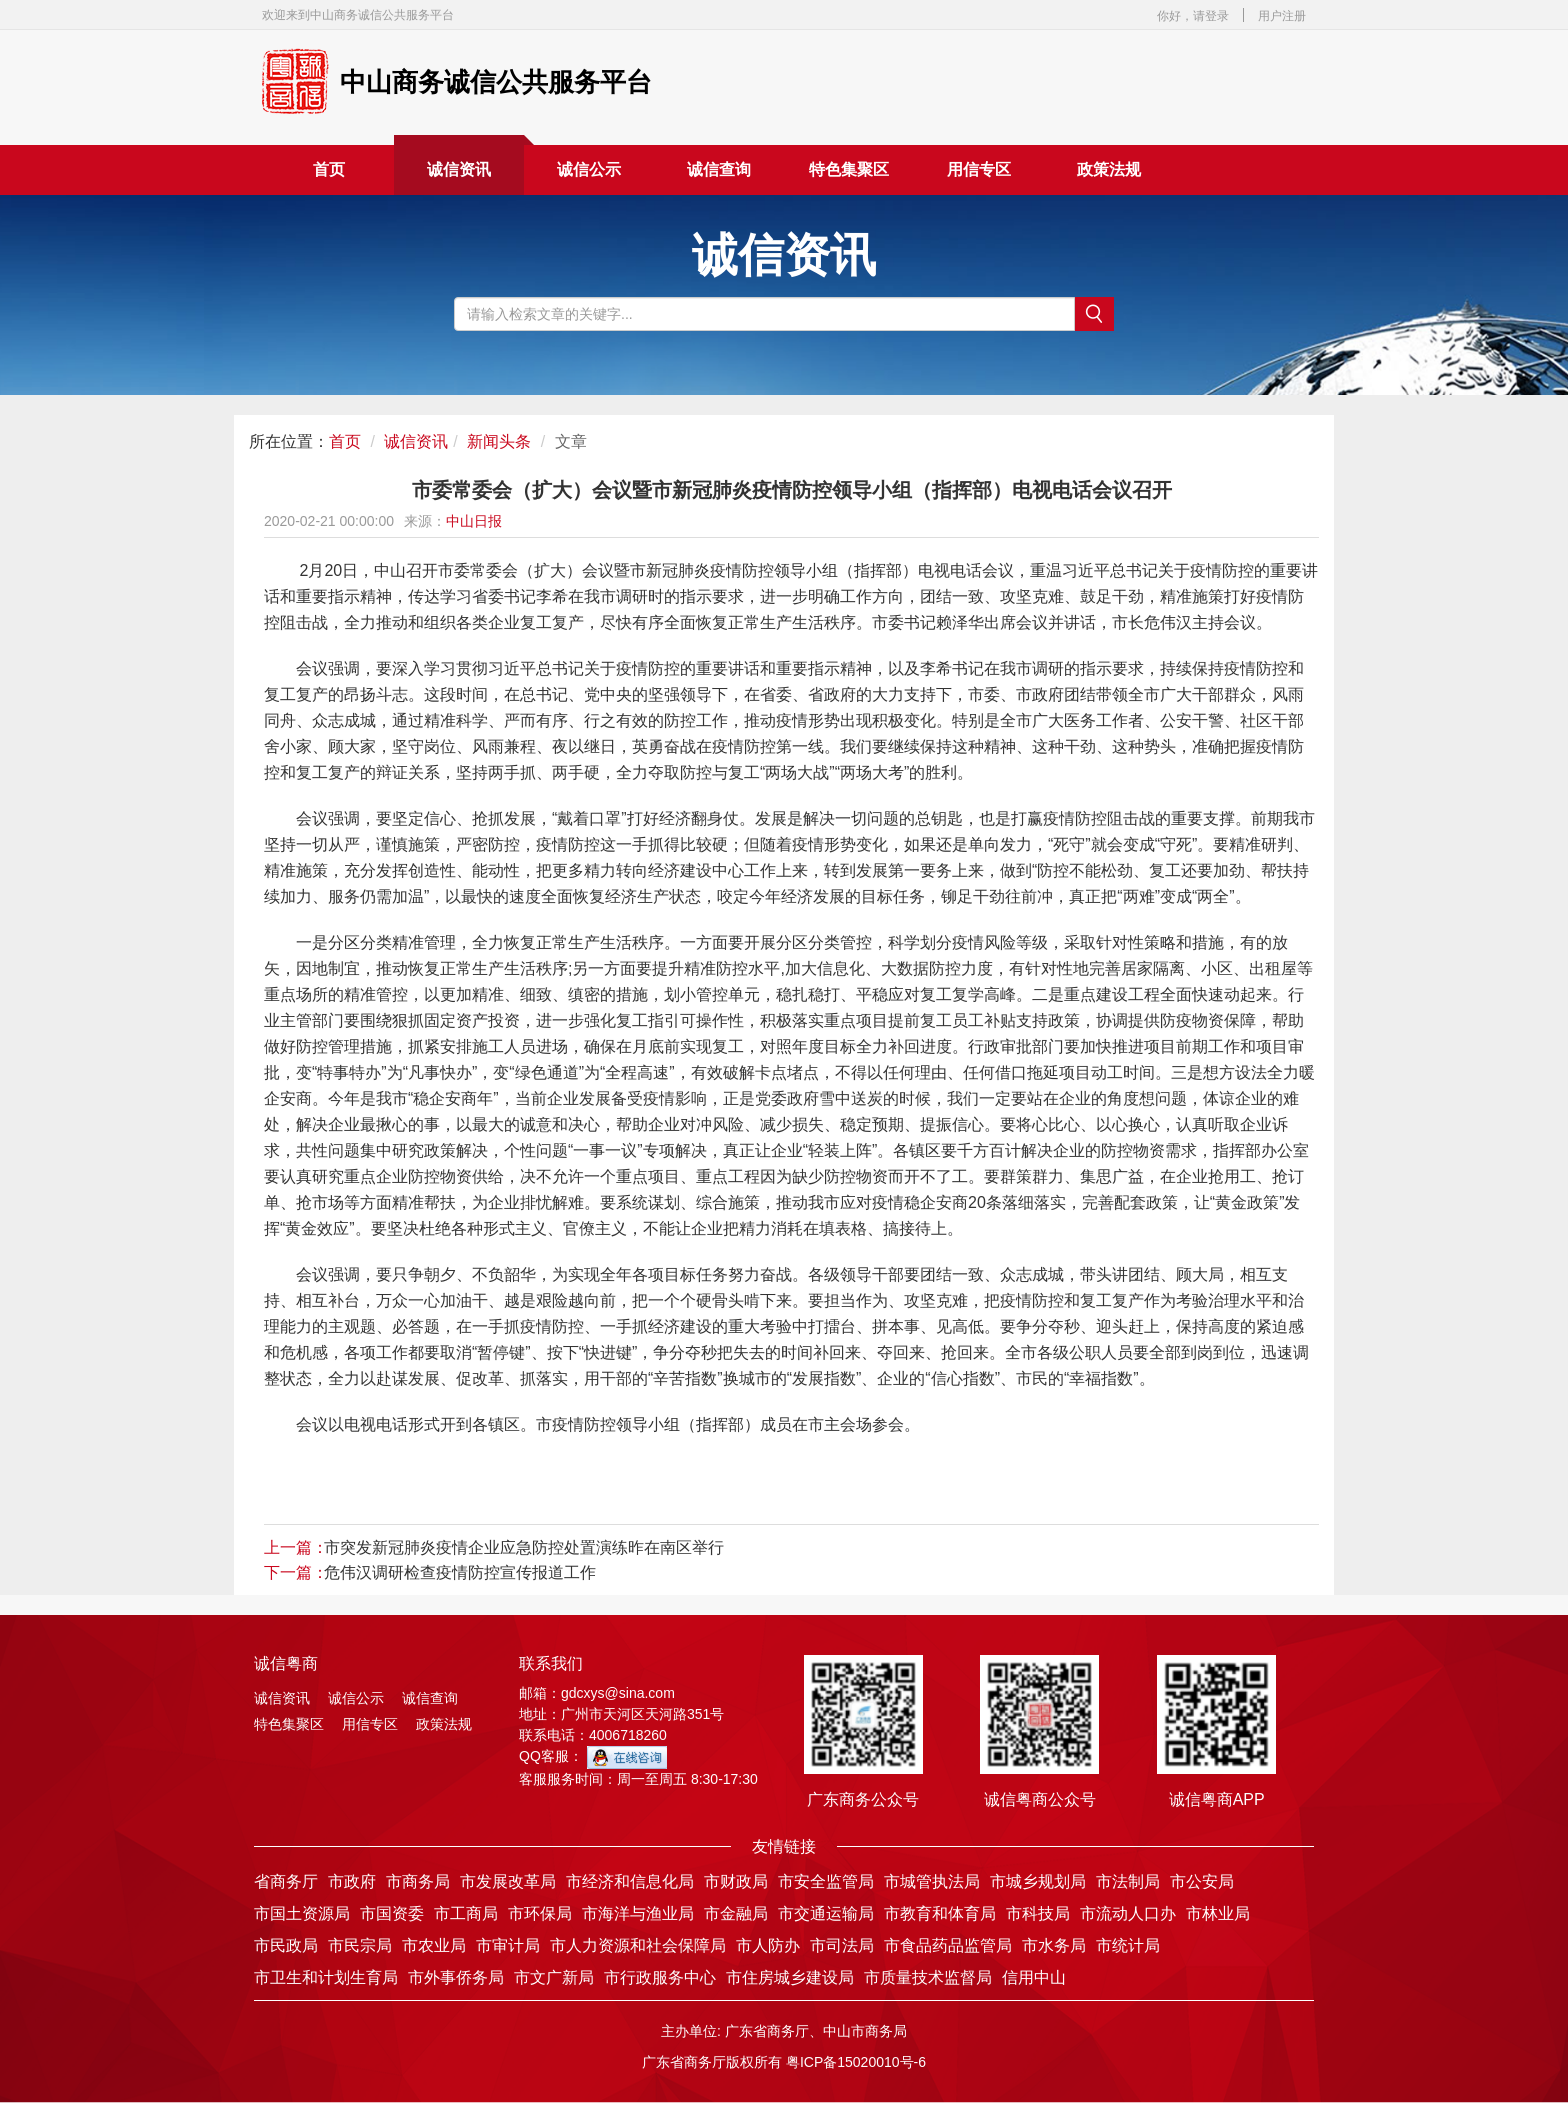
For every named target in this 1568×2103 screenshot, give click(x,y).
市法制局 (1128, 1881)
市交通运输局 (826, 1913)
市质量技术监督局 (928, 1977)
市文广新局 (554, 1977)
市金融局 (736, 1913)
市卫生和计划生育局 (326, 1977)
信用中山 (1034, 1977)
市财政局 (736, 1881)
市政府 (352, 1881)
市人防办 (768, 1945)
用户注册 (1282, 16)
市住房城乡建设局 (790, 1977)
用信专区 (979, 169)
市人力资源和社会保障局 (638, 1945)
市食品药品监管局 (948, 1945)
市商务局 (418, 1881)
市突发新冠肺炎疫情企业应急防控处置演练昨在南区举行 (524, 1547)
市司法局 (842, 1945)
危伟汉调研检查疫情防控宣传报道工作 (460, 1572)
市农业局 (434, 1945)
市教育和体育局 (940, 1913)
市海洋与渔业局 (638, 1913)
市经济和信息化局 (630, 1881)
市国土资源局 (302, 1913)
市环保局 (540, 1913)
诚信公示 (589, 169)
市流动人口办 (1128, 1913)
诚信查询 (719, 169)
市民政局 (286, 1945)
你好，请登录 (1193, 16)
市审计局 (508, 1945)
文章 (571, 441)
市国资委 (392, 1913)
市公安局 (1202, 1881)
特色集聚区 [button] (849, 169)
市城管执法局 (932, 1881)
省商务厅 (286, 1881)
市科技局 (1038, 1913)
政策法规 (1109, 169)
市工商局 (466, 1913)
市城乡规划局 (1038, 1881)
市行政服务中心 (660, 1977)
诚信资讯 (459, 169)
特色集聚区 (289, 1724)
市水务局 (1054, 1945)
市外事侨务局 (456, 1977)
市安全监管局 (826, 1881)
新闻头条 (499, 441)
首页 (329, 169)
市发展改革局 (508, 1881)
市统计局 (1128, 1945)
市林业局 (1218, 1913)
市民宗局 (360, 1945)
